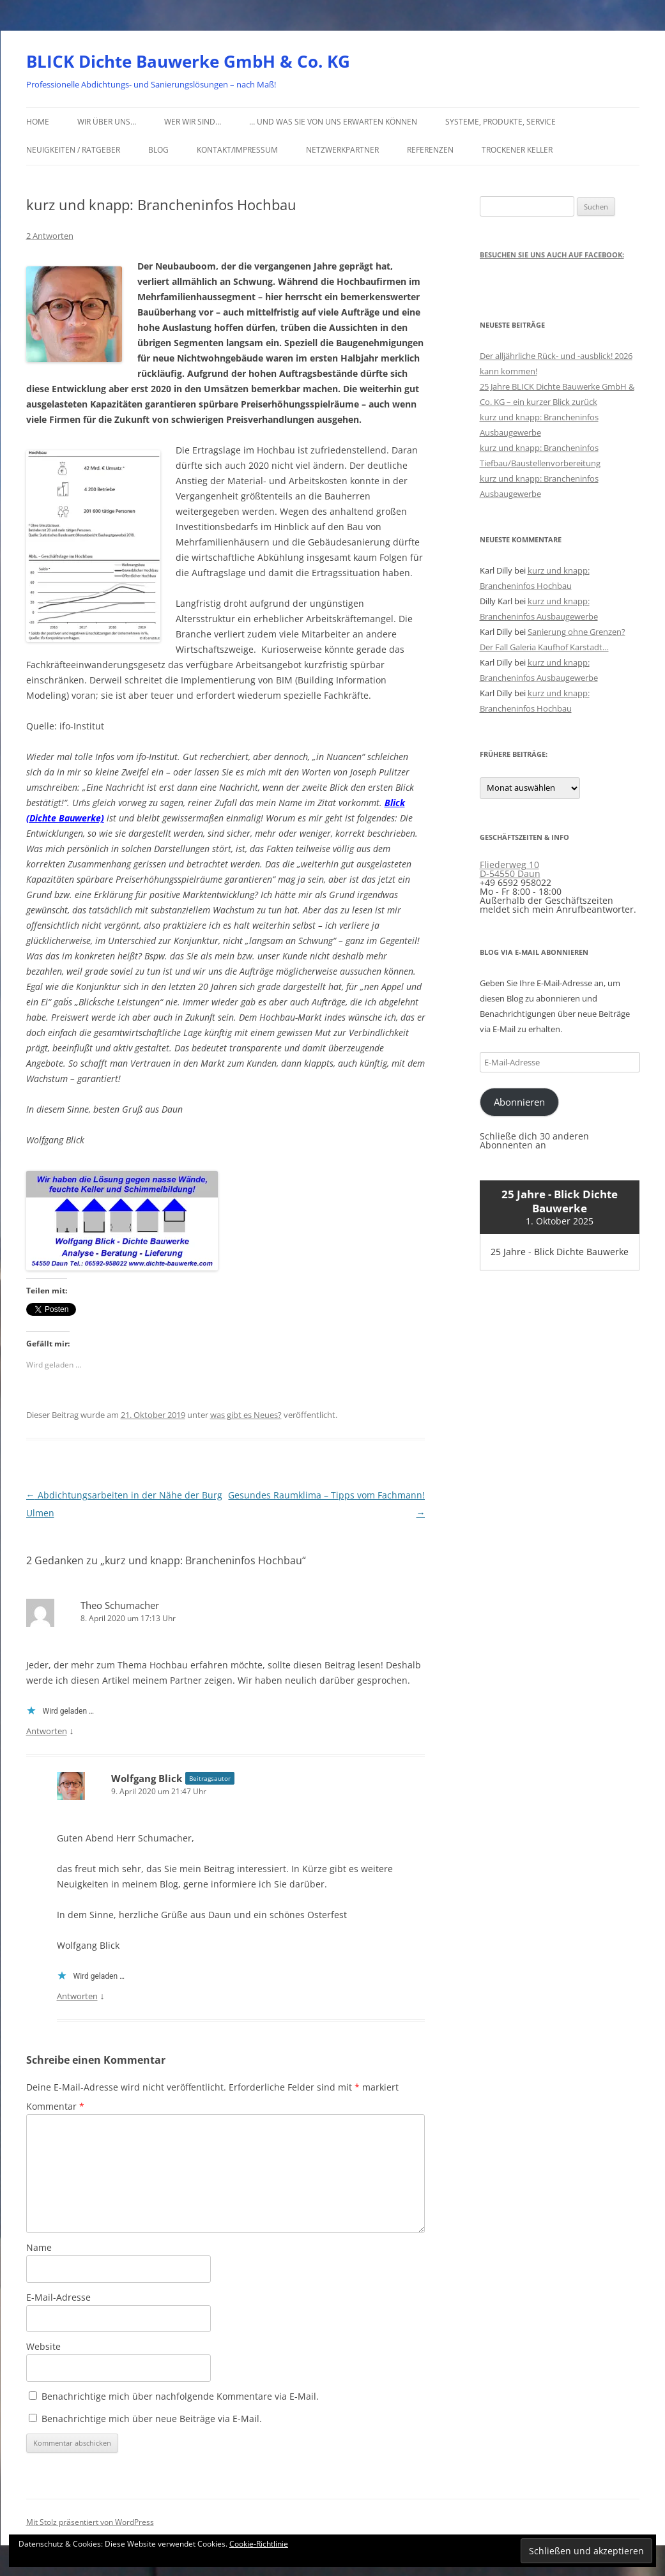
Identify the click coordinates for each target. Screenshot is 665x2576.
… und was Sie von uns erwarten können (333, 121)
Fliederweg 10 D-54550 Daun (510, 869)
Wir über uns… (106, 121)
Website (43, 2346)
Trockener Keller (517, 149)
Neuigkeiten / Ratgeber (73, 149)
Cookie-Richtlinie (258, 2543)
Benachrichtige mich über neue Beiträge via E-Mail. (152, 2418)
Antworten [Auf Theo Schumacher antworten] (46, 1731)
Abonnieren (519, 1101)
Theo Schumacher (119, 1605)
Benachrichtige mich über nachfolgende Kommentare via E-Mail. (180, 2396)
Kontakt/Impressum (237, 149)
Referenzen (430, 149)
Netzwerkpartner (342, 149)
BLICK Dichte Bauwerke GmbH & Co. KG (188, 61)
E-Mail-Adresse (58, 2297)
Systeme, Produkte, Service (500, 121)
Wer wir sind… (192, 121)
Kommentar (55, 2106)
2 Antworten (49, 235)
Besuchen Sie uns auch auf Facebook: (552, 254)
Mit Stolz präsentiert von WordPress (90, 2522)
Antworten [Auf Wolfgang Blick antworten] (77, 1996)
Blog (158, 149)
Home (37, 121)
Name (39, 2247)
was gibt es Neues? (246, 1415)
